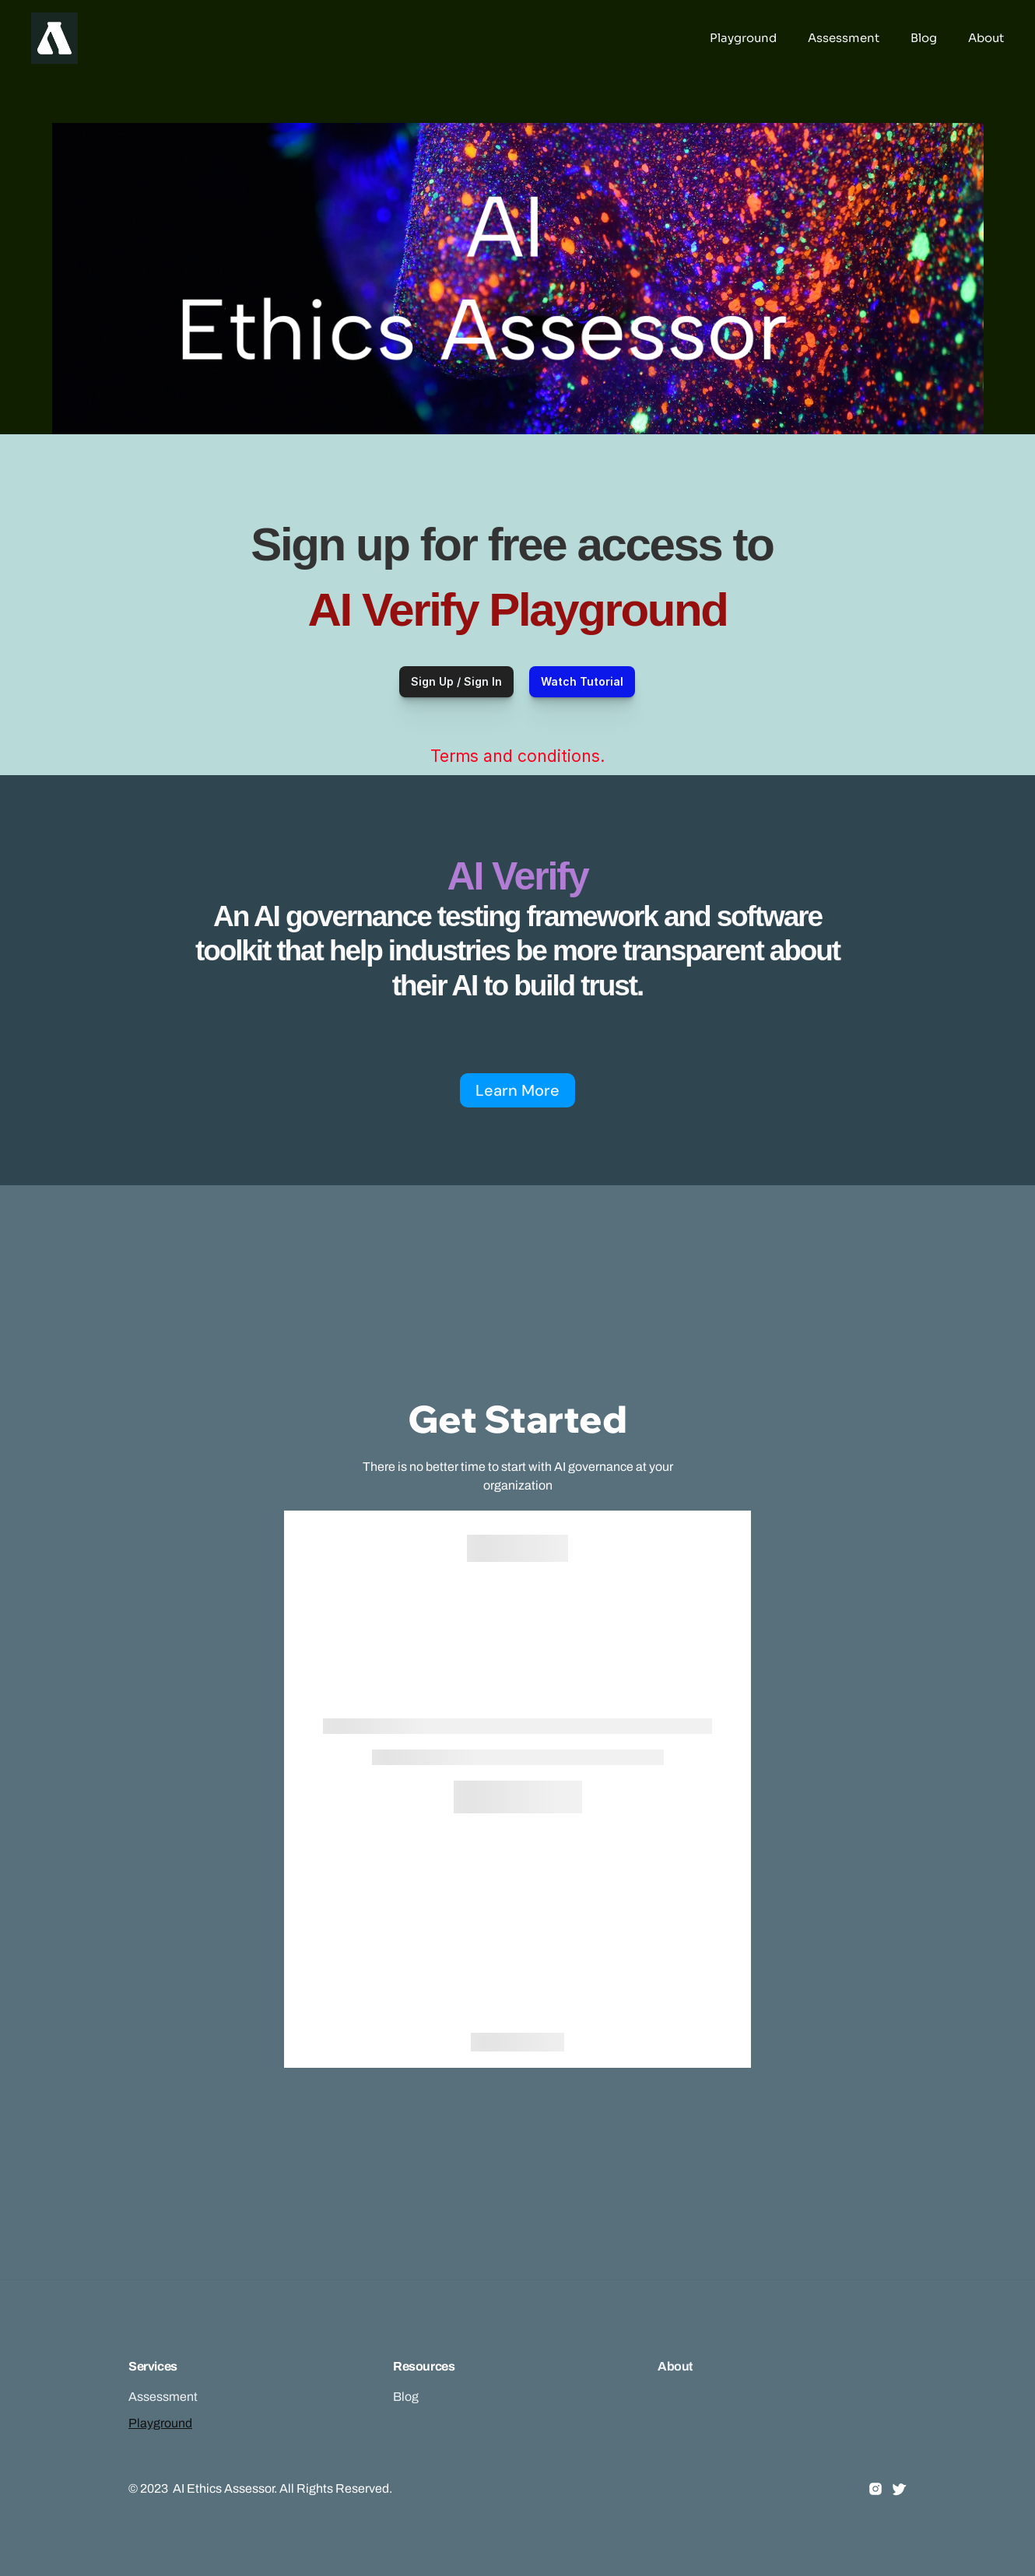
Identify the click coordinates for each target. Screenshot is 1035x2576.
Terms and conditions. (517, 756)
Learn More (517, 1090)
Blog (406, 2396)
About (675, 2366)
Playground (160, 2423)
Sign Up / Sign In (456, 681)
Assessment (163, 2396)
